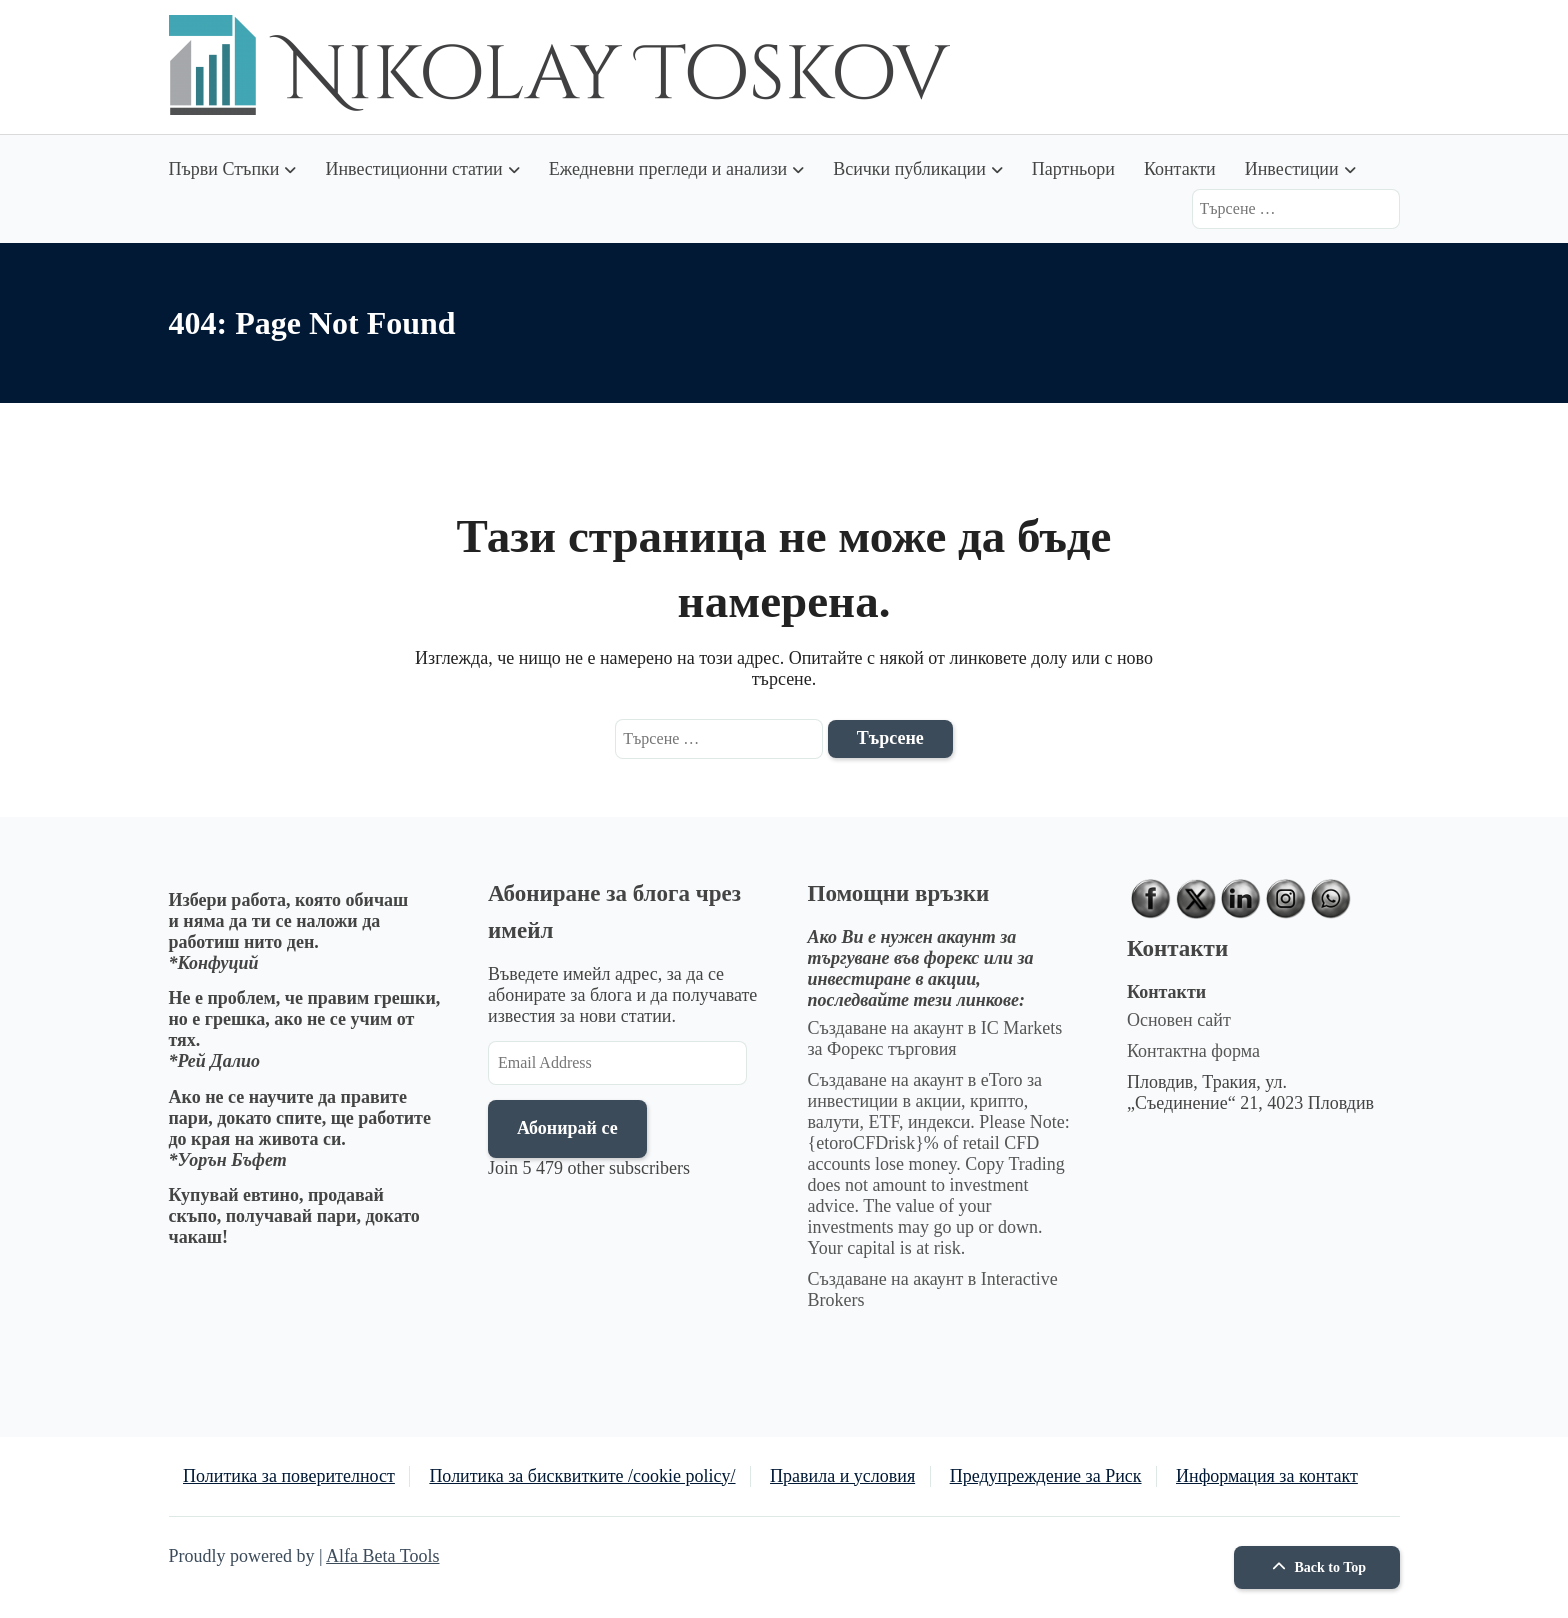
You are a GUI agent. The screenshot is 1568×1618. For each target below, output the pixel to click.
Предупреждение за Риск (1046, 1476)
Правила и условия (842, 1476)
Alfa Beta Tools (382, 1556)
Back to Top (1316, 1567)
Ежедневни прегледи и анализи (668, 169)
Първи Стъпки (224, 169)
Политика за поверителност (289, 1476)
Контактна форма (1193, 1051)
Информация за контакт (1267, 1476)
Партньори (1073, 169)
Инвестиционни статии (413, 169)
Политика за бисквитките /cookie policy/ (582, 1476)
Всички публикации (909, 169)
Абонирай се (567, 1128)
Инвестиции (1292, 169)
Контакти (1180, 169)
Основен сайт (1179, 1020)
